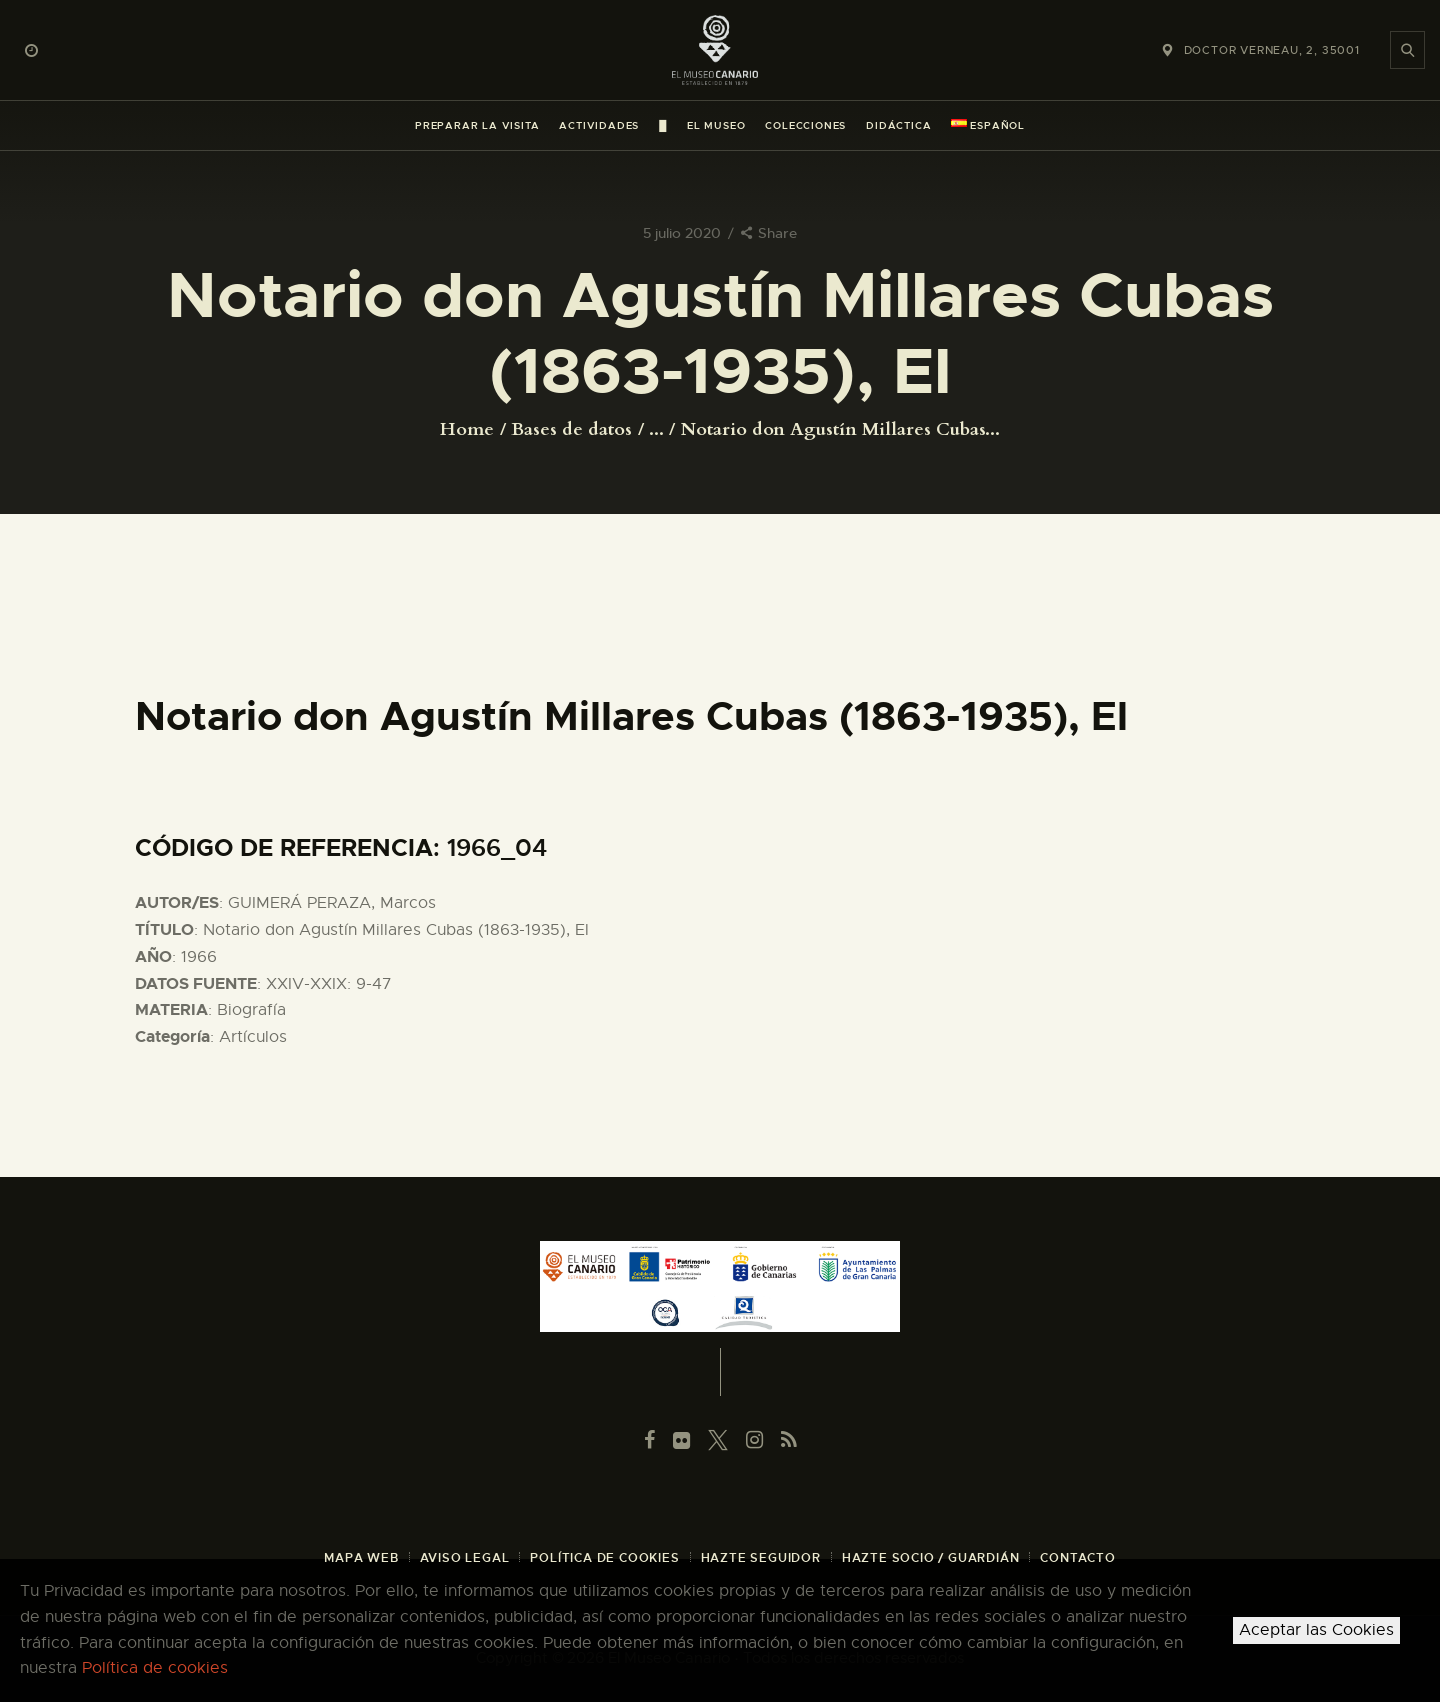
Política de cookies (155, 1668)
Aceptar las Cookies (1316, 1630)
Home (467, 430)
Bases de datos (571, 429)
